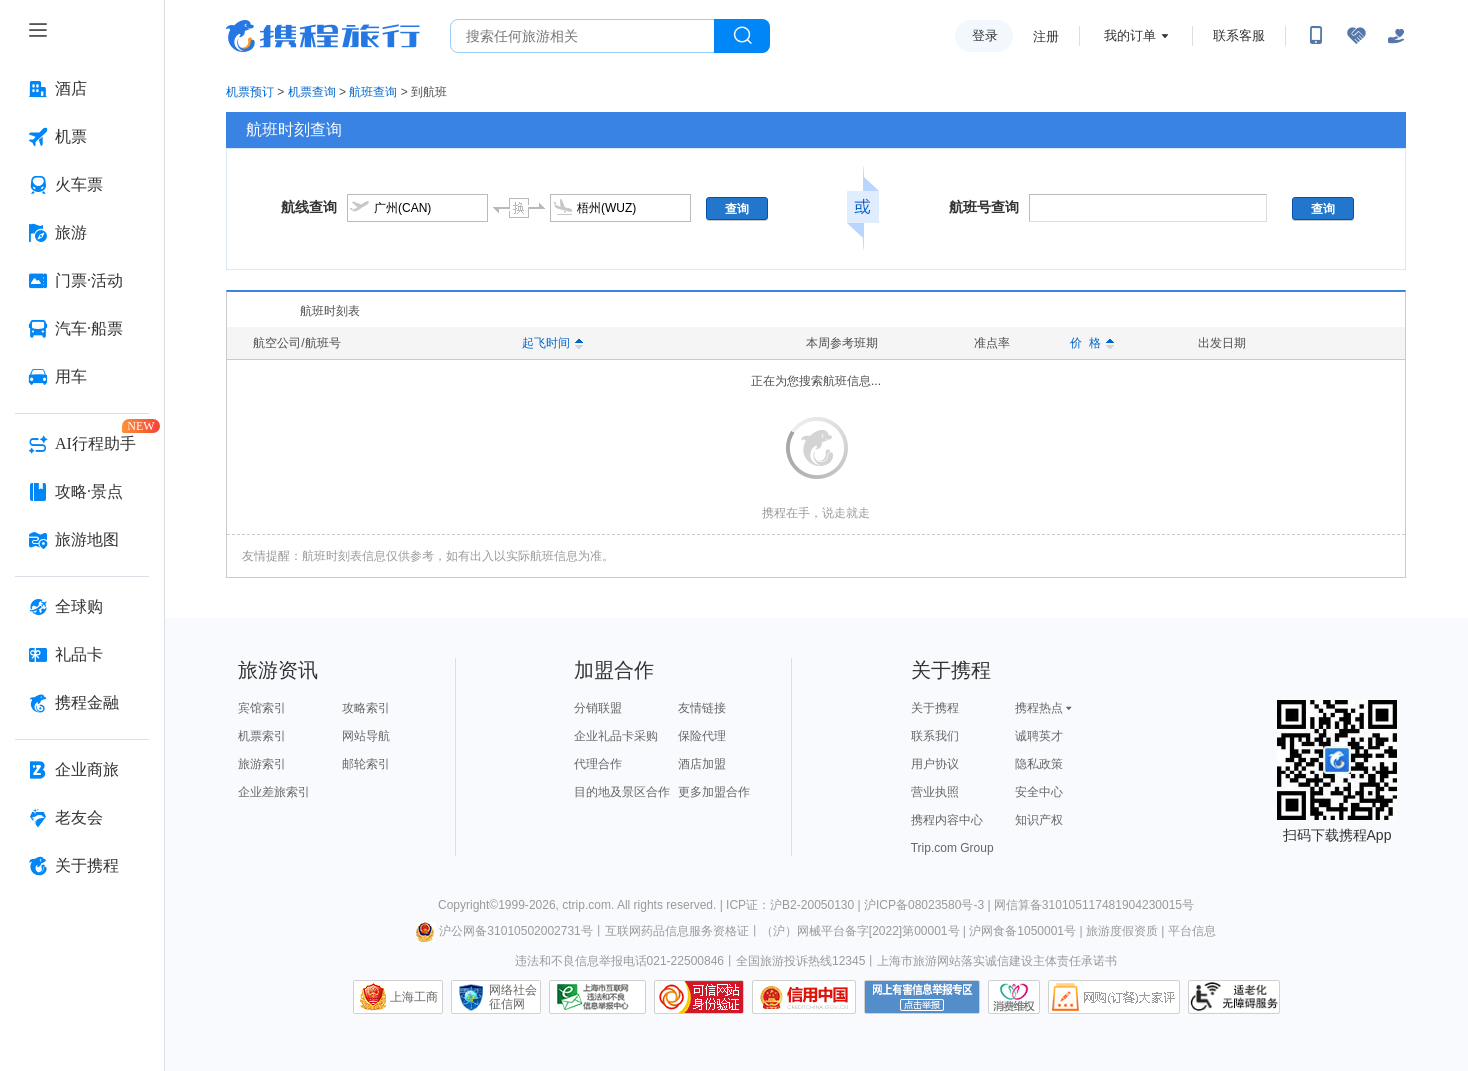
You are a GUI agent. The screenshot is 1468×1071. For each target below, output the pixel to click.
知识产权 (1039, 820)
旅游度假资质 (1122, 931)
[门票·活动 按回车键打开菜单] (82, 281)
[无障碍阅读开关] (1356, 36)
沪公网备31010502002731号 (504, 931)
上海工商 (414, 997)
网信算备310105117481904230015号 (1094, 905)
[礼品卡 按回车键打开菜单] (82, 655)
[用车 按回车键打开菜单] (82, 377)
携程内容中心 (947, 820)
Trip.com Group (952, 848)
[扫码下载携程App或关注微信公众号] (1316, 36)
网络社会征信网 (513, 997)
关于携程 (935, 708)
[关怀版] (1396, 36)
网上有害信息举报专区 (922, 997)
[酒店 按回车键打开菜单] (82, 89)
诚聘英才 (1039, 736)
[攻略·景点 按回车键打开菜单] (82, 492)
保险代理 (702, 736)
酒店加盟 (702, 764)
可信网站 (699, 997)
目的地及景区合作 (622, 792)
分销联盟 (598, 708)
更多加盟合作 (714, 792)
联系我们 (935, 736)
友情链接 (702, 708)
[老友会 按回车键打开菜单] (82, 818)
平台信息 (1192, 931)
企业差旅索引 (274, 792)
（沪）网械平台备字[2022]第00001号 (860, 931)
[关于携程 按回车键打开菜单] (82, 866)
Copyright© (468, 905)
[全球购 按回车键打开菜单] (82, 607)
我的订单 (1130, 35)
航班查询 (373, 92)
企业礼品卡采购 (616, 736)
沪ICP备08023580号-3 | (929, 905)
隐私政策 (1039, 764)
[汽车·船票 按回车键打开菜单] (82, 329)
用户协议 (935, 764)
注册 (1046, 36)
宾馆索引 (262, 708)
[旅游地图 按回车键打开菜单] (82, 540)
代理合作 (598, 764)
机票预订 (250, 92)
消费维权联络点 (1014, 997)
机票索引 (262, 736)
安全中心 (1039, 792)
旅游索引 (262, 764)
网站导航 (366, 736)
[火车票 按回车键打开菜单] (82, 185)
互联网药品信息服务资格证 (677, 931)
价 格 (1092, 343)
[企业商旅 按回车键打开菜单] (82, 770)
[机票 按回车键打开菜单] (82, 137)
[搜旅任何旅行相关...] (582, 36)
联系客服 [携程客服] (1239, 35)
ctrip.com (586, 905)
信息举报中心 (597, 997)
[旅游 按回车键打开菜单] (82, 233)
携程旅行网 (323, 36)
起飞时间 (552, 343)
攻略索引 (366, 708)
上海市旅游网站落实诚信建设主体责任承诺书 (997, 961)
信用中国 (804, 997)
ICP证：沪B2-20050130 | (795, 905)
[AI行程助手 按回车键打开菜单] (82, 444)
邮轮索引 (366, 764)
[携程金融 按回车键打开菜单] (82, 703)
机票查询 (312, 92)
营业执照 (935, 792)
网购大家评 (1114, 997)
